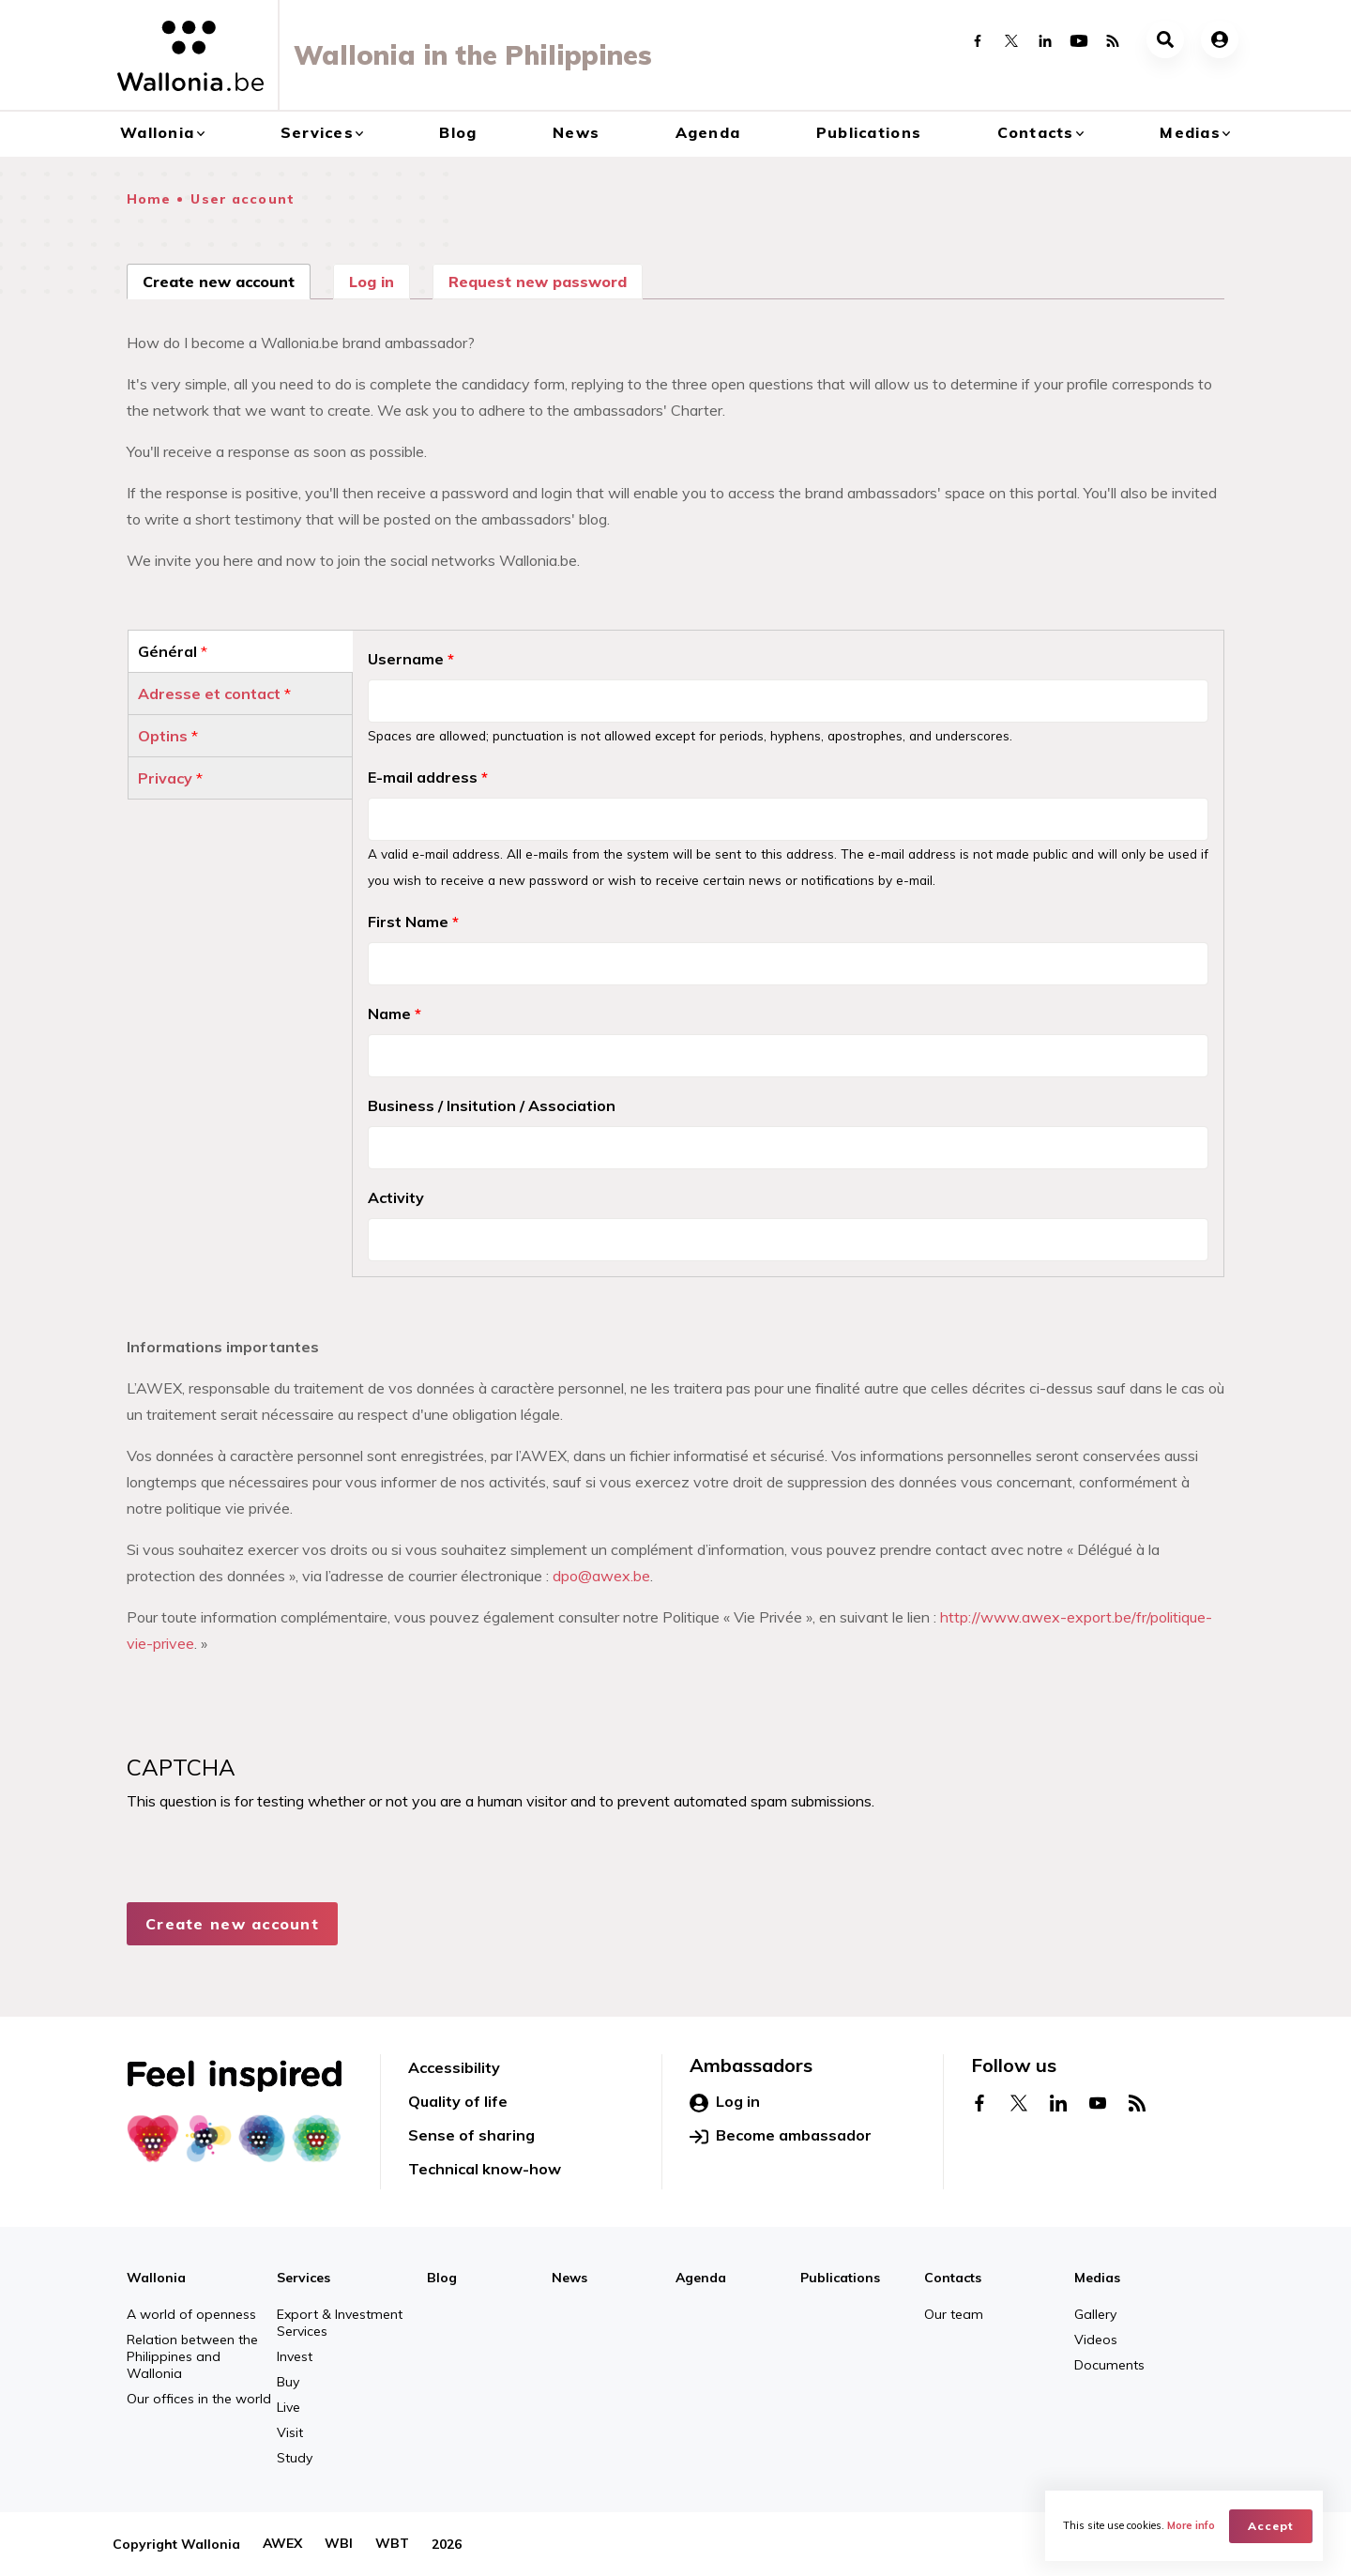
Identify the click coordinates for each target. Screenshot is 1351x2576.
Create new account (227, 279)
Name (394, 1013)
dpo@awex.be (601, 1575)
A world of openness (191, 2314)
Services (317, 132)
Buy (288, 2381)
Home (149, 199)
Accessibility (454, 2067)
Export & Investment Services (339, 2323)
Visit (290, 2432)
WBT (392, 2544)
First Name (413, 921)
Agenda (708, 132)
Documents (1109, 2364)
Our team (953, 2314)
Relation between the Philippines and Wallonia (192, 2356)
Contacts (1035, 132)
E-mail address (428, 777)
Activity (396, 1197)
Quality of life (458, 2101)
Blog (458, 132)
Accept (1272, 2525)
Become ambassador (781, 2136)
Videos (1095, 2339)
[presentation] (269, 1894)
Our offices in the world (199, 2398)
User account (242, 199)
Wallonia (157, 132)
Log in (371, 281)
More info (1192, 2525)
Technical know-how (484, 2168)
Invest (294, 2356)
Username (411, 658)
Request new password (537, 281)
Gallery (1095, 2314)
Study (294, 2457)
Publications (868, 132)
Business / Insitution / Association (491, 1105)
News (576, 132)
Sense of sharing (471, 2135)
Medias (1190, 132)
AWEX (282, 2544)
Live (288, 2407)
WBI (339, 2544)
